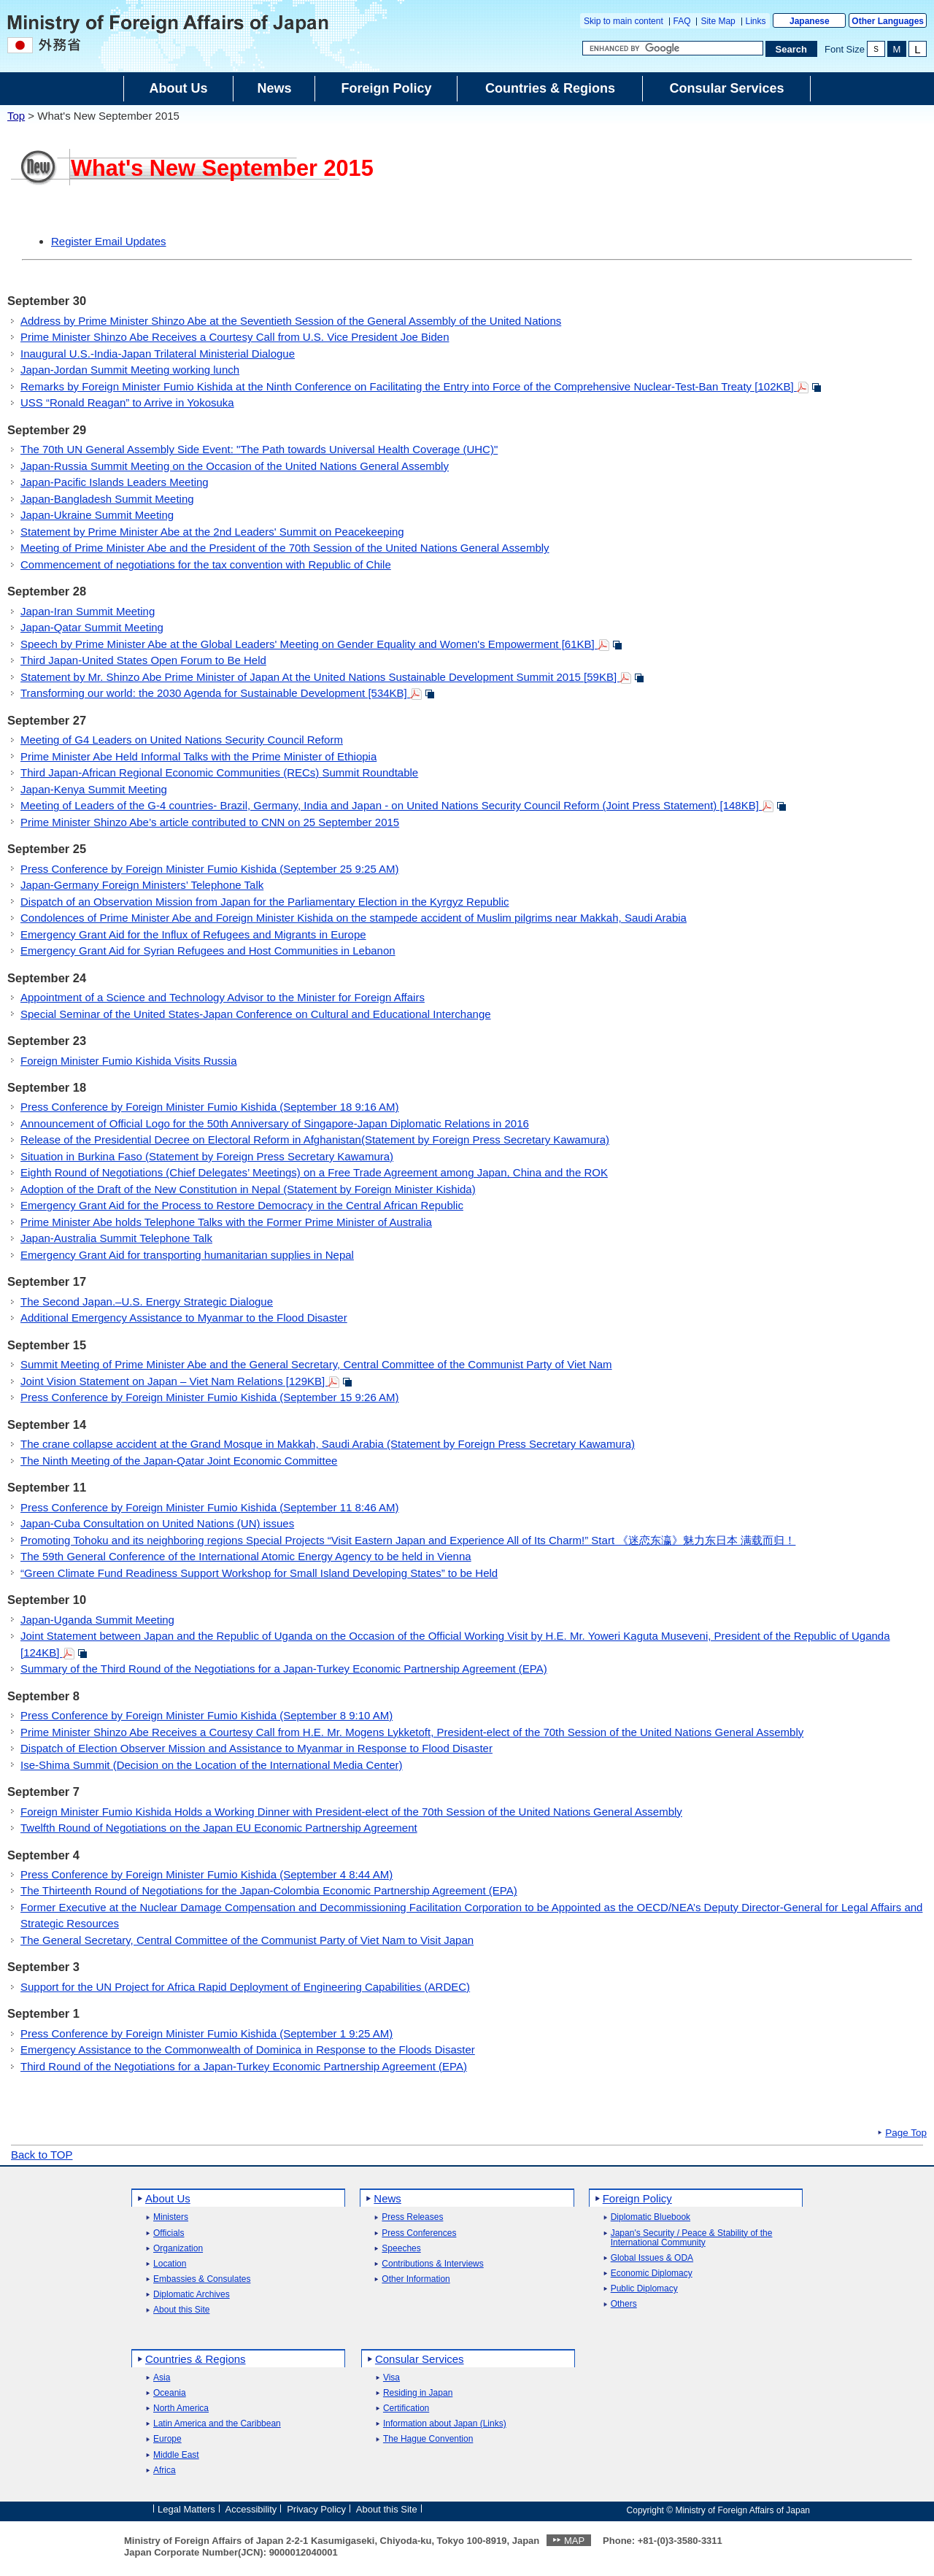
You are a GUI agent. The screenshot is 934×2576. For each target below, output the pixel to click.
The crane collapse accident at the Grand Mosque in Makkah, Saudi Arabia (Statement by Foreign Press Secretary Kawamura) (327, 1444)
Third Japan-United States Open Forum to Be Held (143, 660)
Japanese (810, 21)
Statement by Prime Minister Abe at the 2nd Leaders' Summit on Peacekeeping (212, 531)
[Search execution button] (791, 49)
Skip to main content (623, 21)
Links (756, 21)
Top (16, 115)
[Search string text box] (672, 48)
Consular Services (419, 2359)
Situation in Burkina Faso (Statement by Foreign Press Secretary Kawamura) (206, 1156)
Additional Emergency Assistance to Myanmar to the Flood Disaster (183, 1317)
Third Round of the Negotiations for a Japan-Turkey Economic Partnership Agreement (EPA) (243, 2066)
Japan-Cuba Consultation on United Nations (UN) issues (157, 1523)
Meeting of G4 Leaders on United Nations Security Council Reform (181, 739)
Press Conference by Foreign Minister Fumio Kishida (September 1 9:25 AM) (206, 2033)
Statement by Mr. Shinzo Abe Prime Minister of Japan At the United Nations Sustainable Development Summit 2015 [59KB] (332, 677)
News (387, 2198)
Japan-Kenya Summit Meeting (93, 789)
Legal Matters (186, 2509)
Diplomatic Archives (191, 2294)
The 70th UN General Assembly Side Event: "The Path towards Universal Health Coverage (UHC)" (259, 449)
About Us (167, 2198)
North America (181, 2408)
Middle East (176, 2455)
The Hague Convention (428, 2439)
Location (169, 2264)
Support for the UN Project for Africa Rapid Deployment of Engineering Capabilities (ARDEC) (245, 1987)
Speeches (401, 2248)
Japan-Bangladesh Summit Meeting (107, 499)
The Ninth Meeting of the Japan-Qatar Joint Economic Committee (178, 1460)
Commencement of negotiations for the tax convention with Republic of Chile (205, 564)
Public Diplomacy (644, 2289)
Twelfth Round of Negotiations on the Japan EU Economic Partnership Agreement (218, 1827)
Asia (161, 2378)
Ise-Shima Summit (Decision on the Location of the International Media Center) (211, 1765)
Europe (167, 2439)
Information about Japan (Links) (444, 2424)
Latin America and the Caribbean (217, 2424)
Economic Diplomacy (651, 2273)
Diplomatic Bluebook (650, 2217)
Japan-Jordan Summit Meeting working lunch (129, 369)
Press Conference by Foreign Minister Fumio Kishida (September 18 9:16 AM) (209, 1106)
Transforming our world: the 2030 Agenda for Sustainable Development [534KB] (227, 693)
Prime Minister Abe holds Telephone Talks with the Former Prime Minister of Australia (226, 1222)
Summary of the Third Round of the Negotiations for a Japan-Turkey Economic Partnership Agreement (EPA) (283, 1668)
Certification (406, 2408)
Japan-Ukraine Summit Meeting (97, 515)
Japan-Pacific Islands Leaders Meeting (114, 482)
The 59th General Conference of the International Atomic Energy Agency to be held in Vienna (245, 1556)
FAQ (682, 21)
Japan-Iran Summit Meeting (87, 611)
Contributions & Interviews (432, 2264)
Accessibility (251, 2509)
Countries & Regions (195, 2359)
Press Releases (412, 2217)
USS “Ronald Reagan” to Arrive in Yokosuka (127, 402)
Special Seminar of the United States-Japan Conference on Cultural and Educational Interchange (255, 1014)
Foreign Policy (637, 2198)
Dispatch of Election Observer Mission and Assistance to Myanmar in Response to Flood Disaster (256, 1748)
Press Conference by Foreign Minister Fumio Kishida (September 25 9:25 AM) (209, 869)
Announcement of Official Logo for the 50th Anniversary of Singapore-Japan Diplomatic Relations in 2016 (274, 1123)
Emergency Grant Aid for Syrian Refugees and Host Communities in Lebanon (207, 950)
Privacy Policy (316, 2509)
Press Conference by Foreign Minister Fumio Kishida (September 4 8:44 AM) (206, 1874)
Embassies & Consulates (201, 2279)
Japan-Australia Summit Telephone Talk (116, 1238)
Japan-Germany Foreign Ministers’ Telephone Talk (141, 885)
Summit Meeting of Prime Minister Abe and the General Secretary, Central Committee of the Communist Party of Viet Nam (316, 1364)
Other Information (415, 2279)
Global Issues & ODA (652, 2258)
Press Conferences (419, 2233)
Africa (164, 2470)
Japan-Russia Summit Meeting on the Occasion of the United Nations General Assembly (234, 466)
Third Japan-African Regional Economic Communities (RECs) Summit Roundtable (219, 772)
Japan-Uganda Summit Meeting (97, 1619)
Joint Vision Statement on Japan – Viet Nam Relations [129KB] (186, 1381)
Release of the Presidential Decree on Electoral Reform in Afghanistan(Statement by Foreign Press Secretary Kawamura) (314, 1139)
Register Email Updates (108, 241)
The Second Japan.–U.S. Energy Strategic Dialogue (146, 1301)
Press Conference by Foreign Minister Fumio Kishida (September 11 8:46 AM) (209, 1507)
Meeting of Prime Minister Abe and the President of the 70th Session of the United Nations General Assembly (284, 547)
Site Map (717, 21)
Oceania (169, 2393)
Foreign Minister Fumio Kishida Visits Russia (128, 1060)
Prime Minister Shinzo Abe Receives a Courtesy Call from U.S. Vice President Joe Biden (234, 337)
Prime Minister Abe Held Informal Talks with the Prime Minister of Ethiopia (198, 756)
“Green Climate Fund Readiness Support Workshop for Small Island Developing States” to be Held (259, 1573)
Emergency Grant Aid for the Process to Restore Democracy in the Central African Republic (241, 1205)
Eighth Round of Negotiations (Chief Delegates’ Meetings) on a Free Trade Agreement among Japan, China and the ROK (314, 1172)
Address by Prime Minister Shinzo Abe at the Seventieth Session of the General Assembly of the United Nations (290, 321)
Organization (178, 2248)
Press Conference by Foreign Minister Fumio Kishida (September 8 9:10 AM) (206, 1715)
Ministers (170, 2217)
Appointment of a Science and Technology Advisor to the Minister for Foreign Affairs (222, 997)
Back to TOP (42, 2154)
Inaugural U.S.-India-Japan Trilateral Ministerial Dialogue (157, 353)
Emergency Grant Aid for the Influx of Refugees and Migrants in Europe (193, 934)
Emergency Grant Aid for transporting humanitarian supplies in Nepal (187, 1255)
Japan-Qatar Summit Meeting (91, 627)
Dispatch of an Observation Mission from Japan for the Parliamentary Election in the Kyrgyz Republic (264, 901)
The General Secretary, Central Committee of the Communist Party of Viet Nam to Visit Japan (247, 1940)
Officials (168, 2233)
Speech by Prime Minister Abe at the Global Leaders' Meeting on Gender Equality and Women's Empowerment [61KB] (321, 644)
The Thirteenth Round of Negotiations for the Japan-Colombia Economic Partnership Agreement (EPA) (268, 1890)
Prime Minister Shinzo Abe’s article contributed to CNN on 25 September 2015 (209, 822)
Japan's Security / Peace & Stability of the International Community (692, 2238)
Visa (391, 2378)
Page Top (906, 2133)
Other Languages (888, 21)
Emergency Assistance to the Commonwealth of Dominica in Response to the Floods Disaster (247, 2049)
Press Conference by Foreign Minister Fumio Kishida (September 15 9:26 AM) (209, 1397)
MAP (574, 2540)
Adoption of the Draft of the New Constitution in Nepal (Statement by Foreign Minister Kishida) (248, 1189)
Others (624, 2304)
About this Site (181, 2310)
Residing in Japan (417, 2393)
